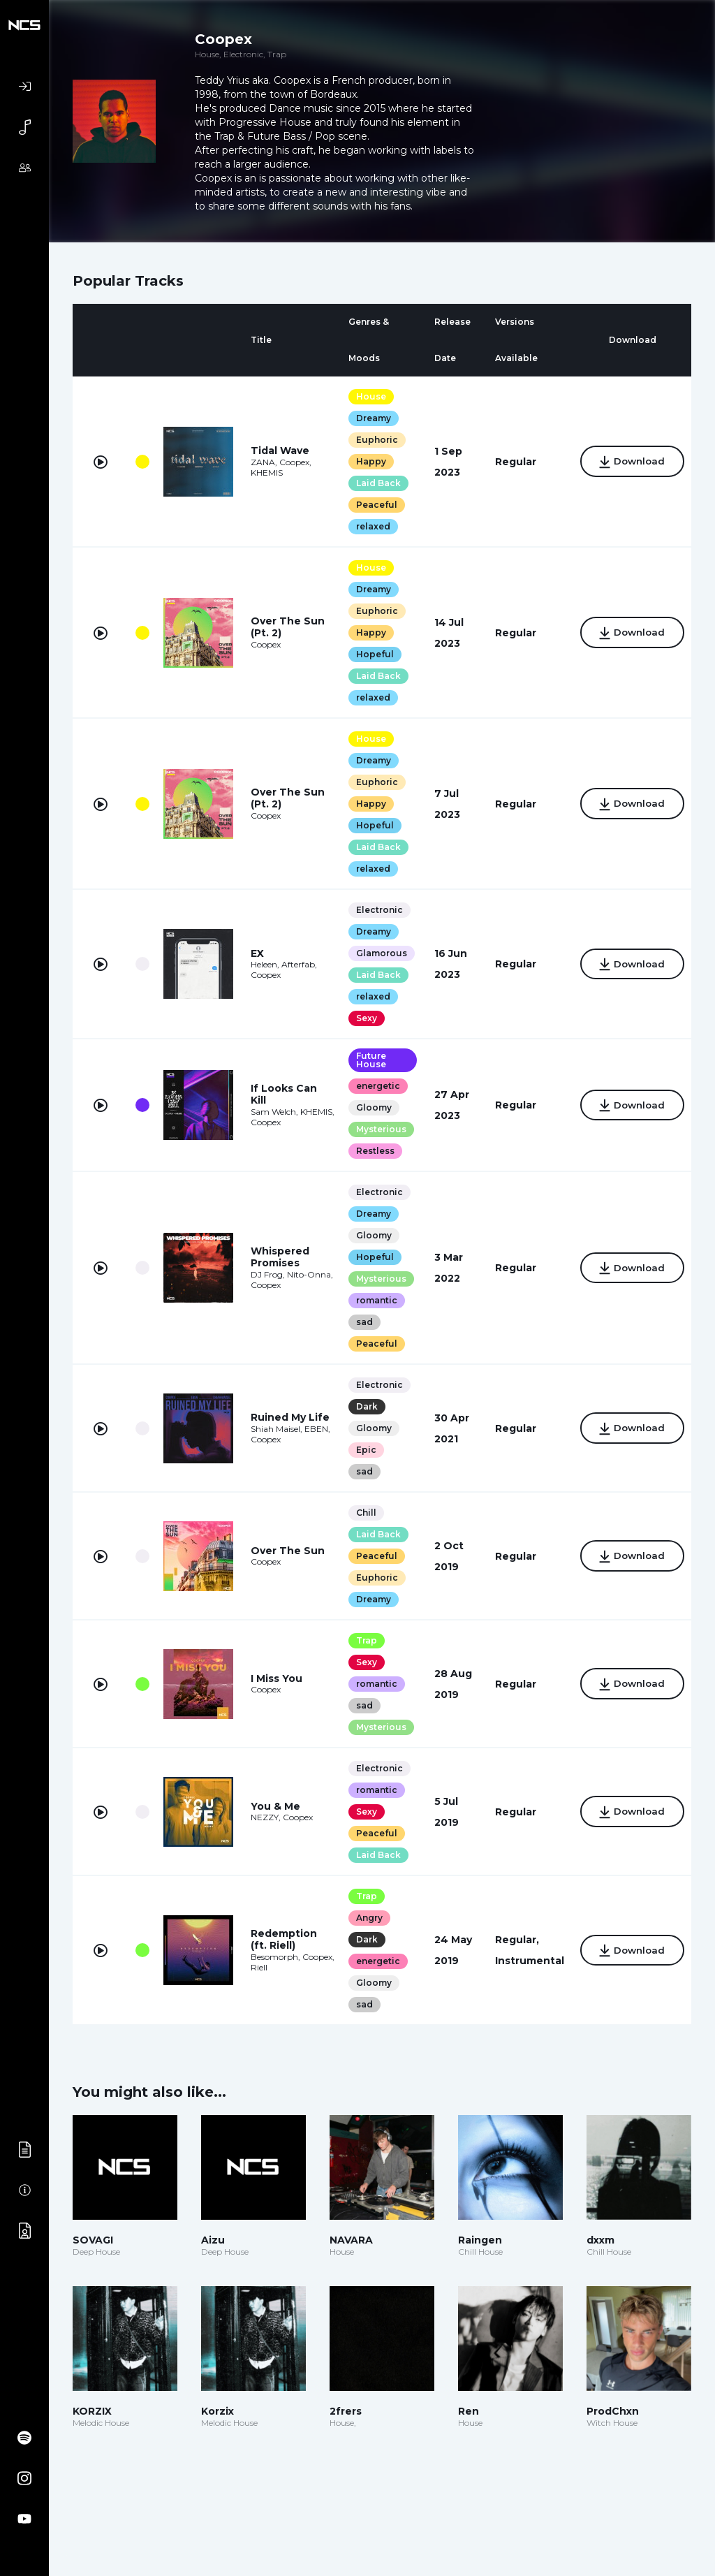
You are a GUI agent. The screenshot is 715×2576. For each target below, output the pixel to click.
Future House (365, 1060)
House (365, 396)
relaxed (367, 526)
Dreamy (367, 418)
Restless (369, 1151)
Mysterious (375, 1129)
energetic (372, 1086)
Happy (365, 461)
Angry (363, 1917)
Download (627, 462)
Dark (360, 1406)
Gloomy (367, 1107)
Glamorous (375, 953)
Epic (360, 1449)
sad (358, 1322)
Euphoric (371, 439)
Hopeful (369, 654)
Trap (360, 1640)
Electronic (373, 910)
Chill (360, 1512)
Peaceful (370, 504)
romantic (370, 1300)
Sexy (360, 1018)
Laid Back (372, 483)
